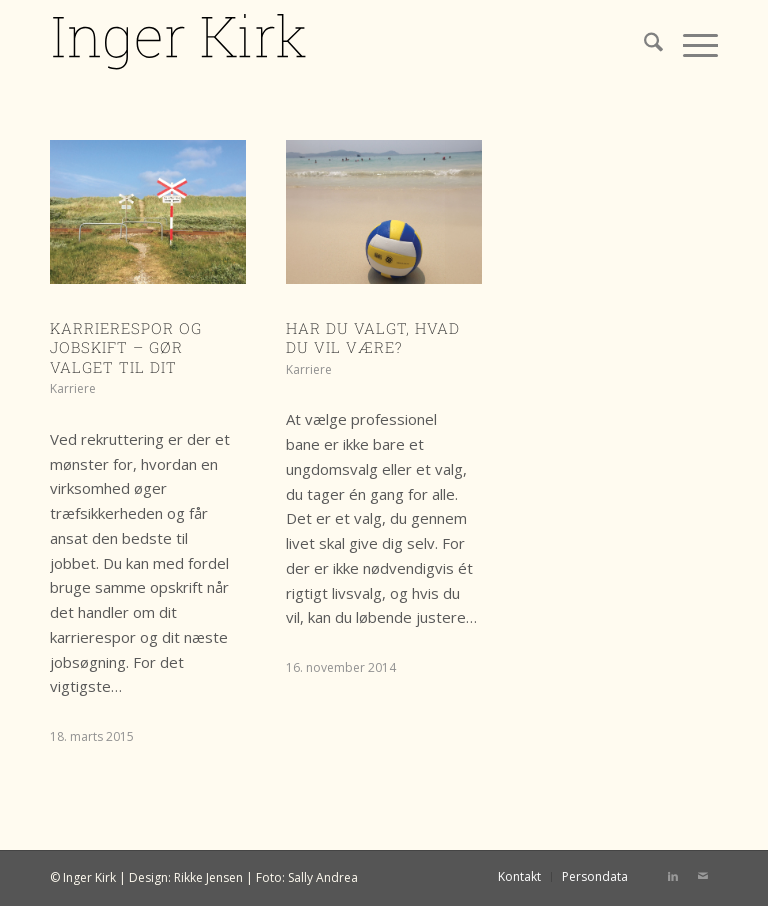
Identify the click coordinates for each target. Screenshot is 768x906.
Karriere (73, 388)
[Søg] (643, 45)
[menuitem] (643, 45)
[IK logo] (180, 45)
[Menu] (690, 45)
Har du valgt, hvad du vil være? (373, 338)
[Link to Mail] (703, 876)
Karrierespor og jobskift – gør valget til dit (126, 347)
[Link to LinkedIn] (673, 876)
